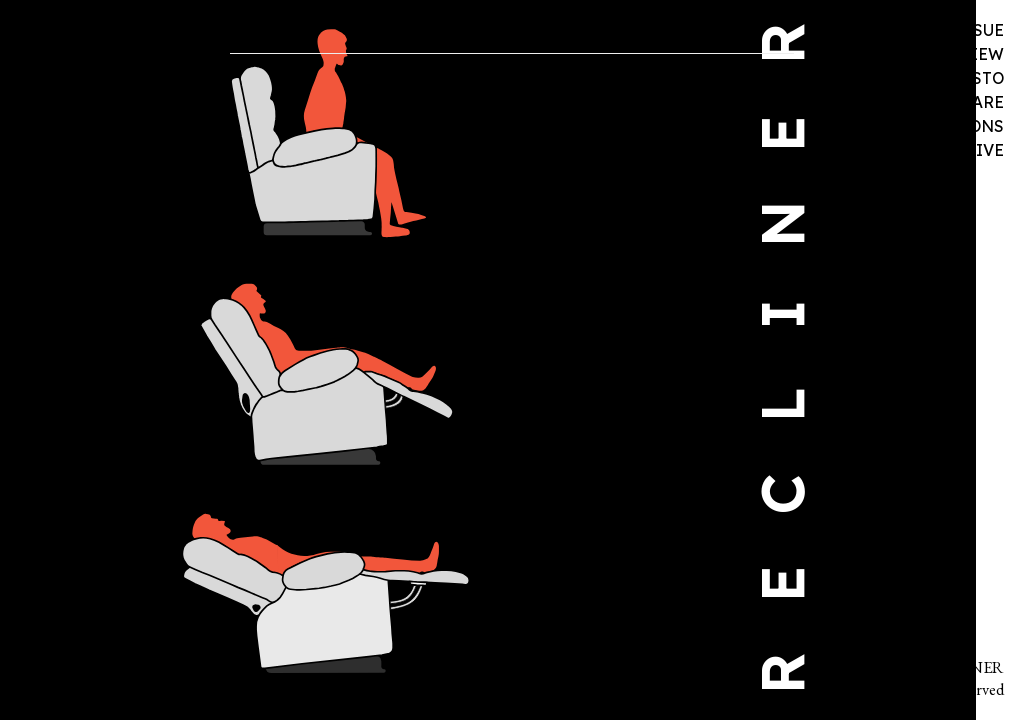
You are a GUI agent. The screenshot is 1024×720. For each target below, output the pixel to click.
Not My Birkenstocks (305, 180)
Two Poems (381, 138)
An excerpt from (358, 159)
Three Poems (465, 138)
